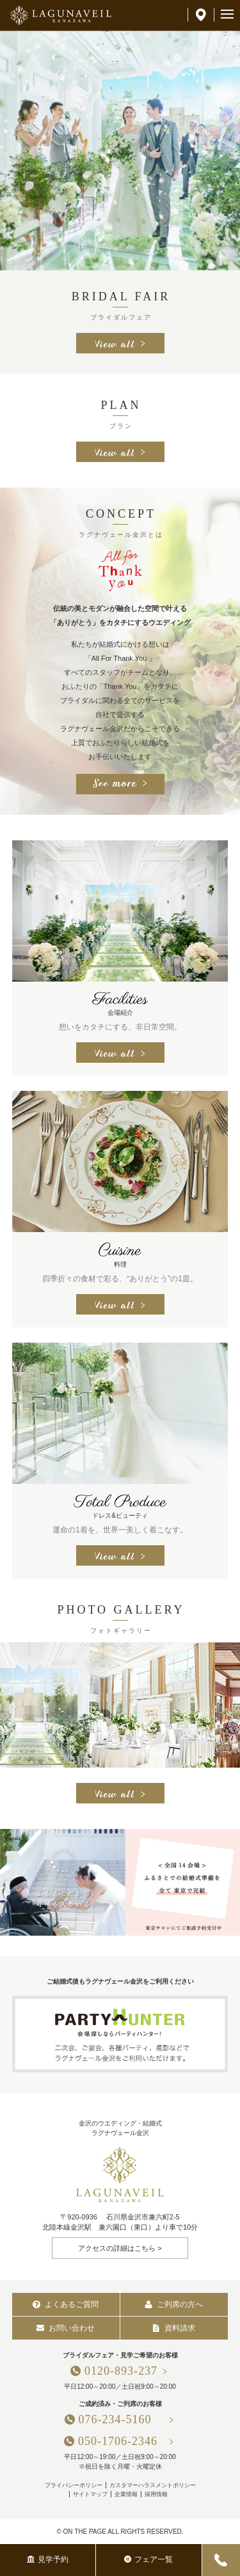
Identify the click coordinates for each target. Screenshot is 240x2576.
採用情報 (156, 2494)
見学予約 (47, 2559)
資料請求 (173, 2328)
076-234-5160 (121, 2419)
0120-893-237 (120, 2370)
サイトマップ (90, 2494)
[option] (120, 150)
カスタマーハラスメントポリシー (152, 2485)
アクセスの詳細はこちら (117, 2248)
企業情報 (126, 2494)
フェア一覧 (148, 2559)
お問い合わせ (65, 2328)
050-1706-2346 (117, 2441)
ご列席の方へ (174, 2304)
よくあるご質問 (66, 2304)
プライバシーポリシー (73, 2485)
